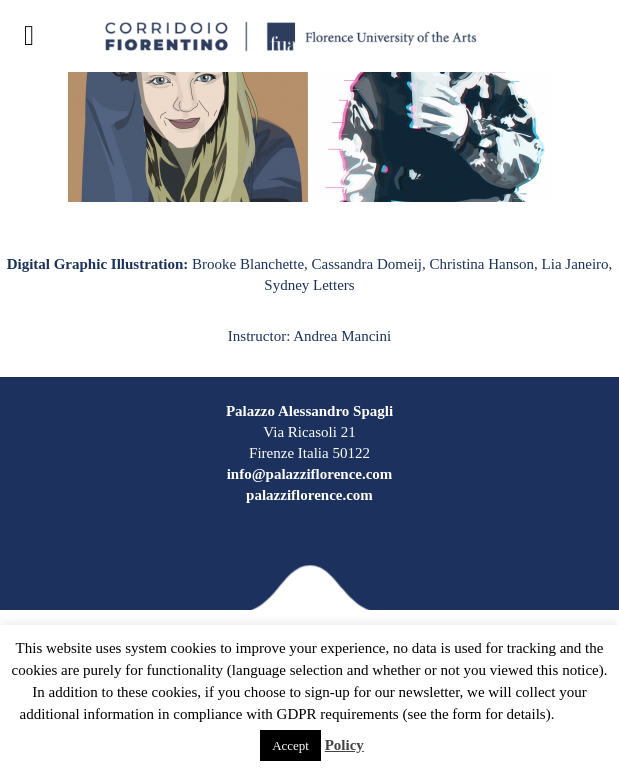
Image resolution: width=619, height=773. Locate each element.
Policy (344, 745)
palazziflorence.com (309, 495)
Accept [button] (290, 745)
